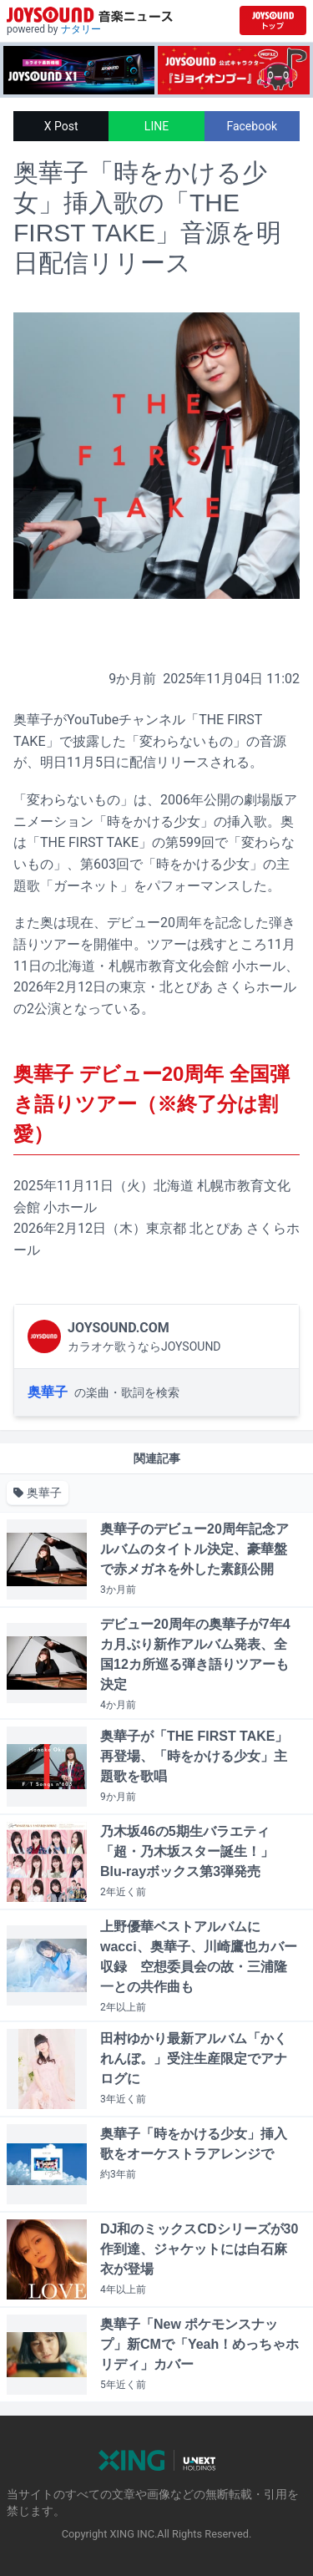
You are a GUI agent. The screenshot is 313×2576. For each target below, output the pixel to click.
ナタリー (81, 29)
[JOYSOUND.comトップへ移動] (273, 20)
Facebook (251, 126)
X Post (61, 126)
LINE (156, 126)
